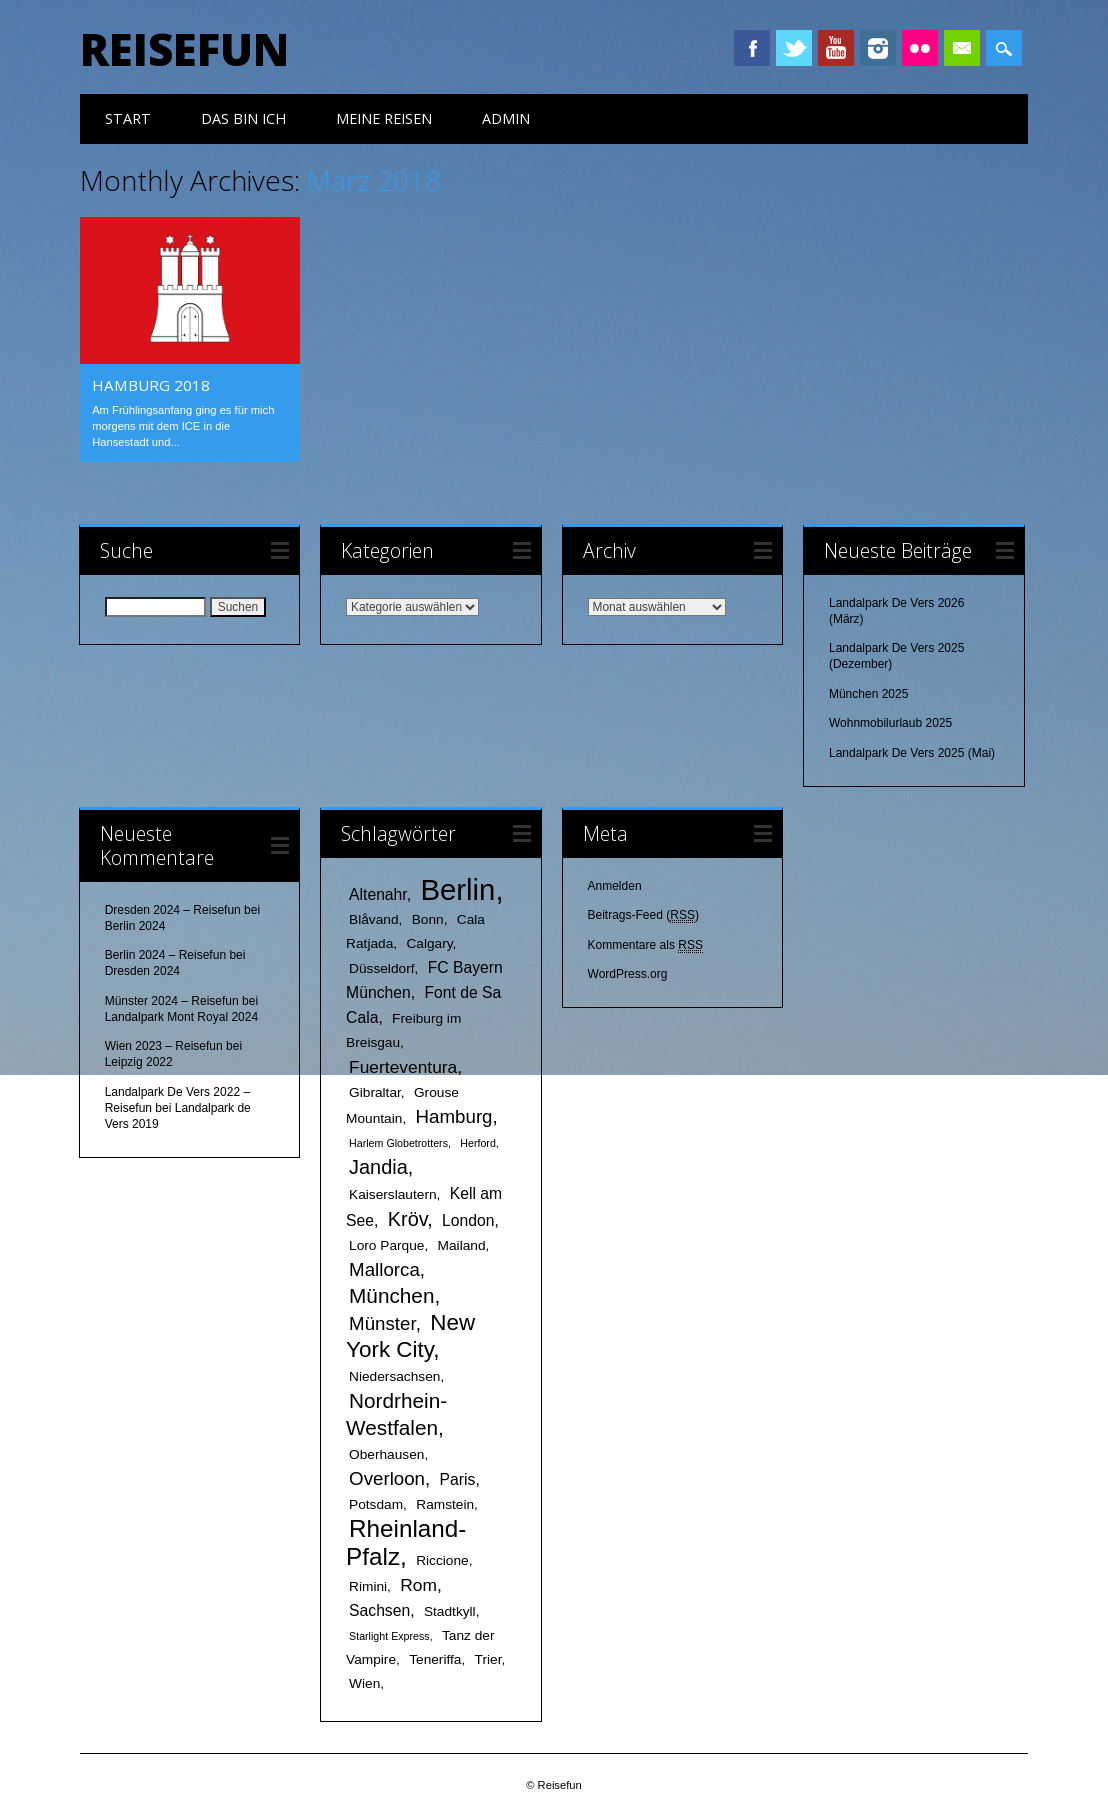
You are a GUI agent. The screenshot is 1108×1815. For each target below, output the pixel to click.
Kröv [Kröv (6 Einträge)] (407, 1217)
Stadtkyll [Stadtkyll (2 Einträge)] (450, 1609)
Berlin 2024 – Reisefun (165, 954)
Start (128, 118)
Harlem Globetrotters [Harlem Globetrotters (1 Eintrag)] (398, 1141)
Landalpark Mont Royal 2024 (181, 1016)
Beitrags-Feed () (643, 914)
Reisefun (184, 49)
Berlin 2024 (135, 924)
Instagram (878, 48)
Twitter (794, 48)
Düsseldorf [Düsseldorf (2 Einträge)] (381, 966)
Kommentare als (645, 944)
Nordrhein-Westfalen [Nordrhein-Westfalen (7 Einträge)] (396, 1412)
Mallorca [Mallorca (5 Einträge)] (384, 1267)
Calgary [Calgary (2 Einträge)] (429, 941)
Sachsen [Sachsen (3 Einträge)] (379, 1608)
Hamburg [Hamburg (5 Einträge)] (454, 1114)
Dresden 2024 (142, 970)
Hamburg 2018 (151, 385)
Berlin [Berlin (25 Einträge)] (457, 887)
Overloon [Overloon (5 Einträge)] (387, 1476)
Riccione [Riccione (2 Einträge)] (442, 1558)
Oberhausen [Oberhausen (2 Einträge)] (386, 1452)
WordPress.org (628, 973)
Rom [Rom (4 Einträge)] (418, 1583)
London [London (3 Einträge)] (468, 1218)
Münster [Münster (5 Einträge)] (382, 1321)
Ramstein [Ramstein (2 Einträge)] (445, 1502)
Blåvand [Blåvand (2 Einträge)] (373, 917)
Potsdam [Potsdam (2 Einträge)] (376, 1502)
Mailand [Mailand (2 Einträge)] (462, 1243)
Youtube (836, 48)
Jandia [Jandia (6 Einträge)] (378, 1165)
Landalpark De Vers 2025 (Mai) (912, 752)
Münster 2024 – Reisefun (172, 1000)
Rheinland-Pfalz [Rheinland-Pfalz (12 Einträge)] (406, 1540)
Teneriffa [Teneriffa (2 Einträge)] (435, 1657)
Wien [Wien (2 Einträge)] (364, 1681)
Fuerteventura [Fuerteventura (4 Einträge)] (403, 1065)
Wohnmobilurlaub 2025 (890, 722)
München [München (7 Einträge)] (391, 1293)
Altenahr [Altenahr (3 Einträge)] (378, 892)
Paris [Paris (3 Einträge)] (458, 1477)
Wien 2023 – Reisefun (164, 1045)
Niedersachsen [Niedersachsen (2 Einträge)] (394, 1374)
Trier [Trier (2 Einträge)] (488, 1657)
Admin (506, 118)
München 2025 (868, 693)
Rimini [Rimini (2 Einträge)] (368, 1584)
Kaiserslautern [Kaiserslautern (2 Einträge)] (393, 1192)
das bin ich (243, 118)
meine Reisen (384, 118)
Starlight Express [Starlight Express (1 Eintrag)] (389, 1634)
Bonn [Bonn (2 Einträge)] (428, 917)
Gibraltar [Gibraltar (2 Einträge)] (375, 1090)
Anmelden (615, 884)
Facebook (752, 48)
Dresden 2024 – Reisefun (173, 908)
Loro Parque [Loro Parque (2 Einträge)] (386, 1243)
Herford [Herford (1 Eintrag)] (478, 1141)
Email (962, 48)
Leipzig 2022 (139, 1061)
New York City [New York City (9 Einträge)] (410, 1334)
